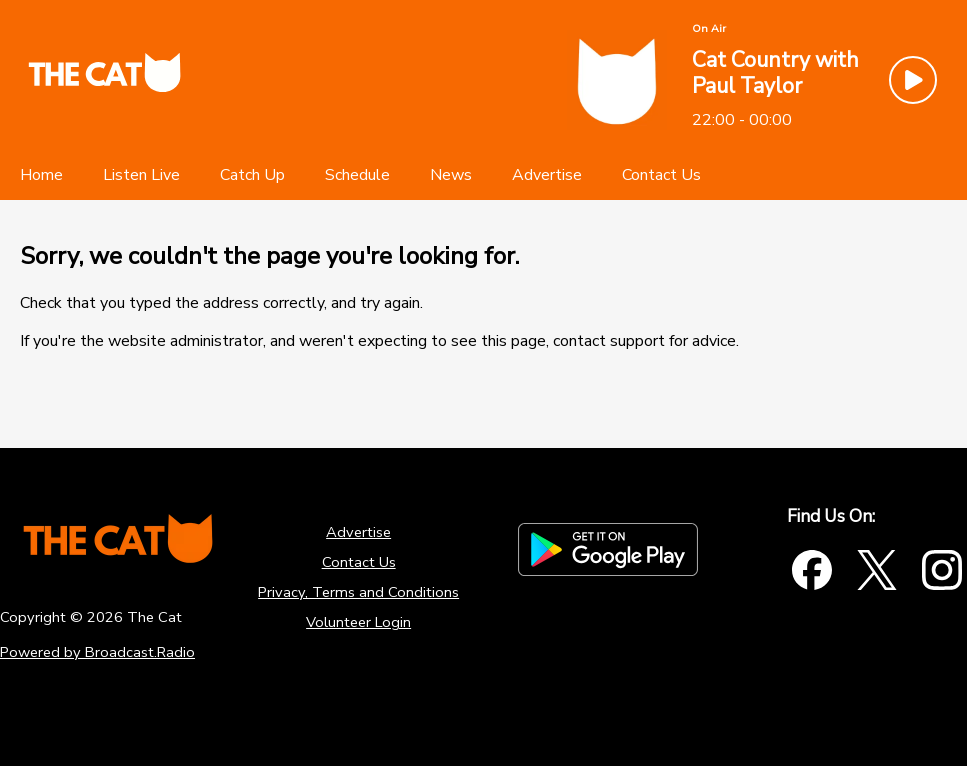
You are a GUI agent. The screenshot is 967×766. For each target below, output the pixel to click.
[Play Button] (913, 80)
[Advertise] (547, 175)
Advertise (358, 532)
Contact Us (359, 562)
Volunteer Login (358, 622)
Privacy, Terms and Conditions (358, 592)
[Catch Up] (252, 175)
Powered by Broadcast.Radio (97, 652)
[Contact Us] (661, 175)
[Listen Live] (141, 175)
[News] (451, 175)
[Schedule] (357, 175)
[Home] (41, 175)
